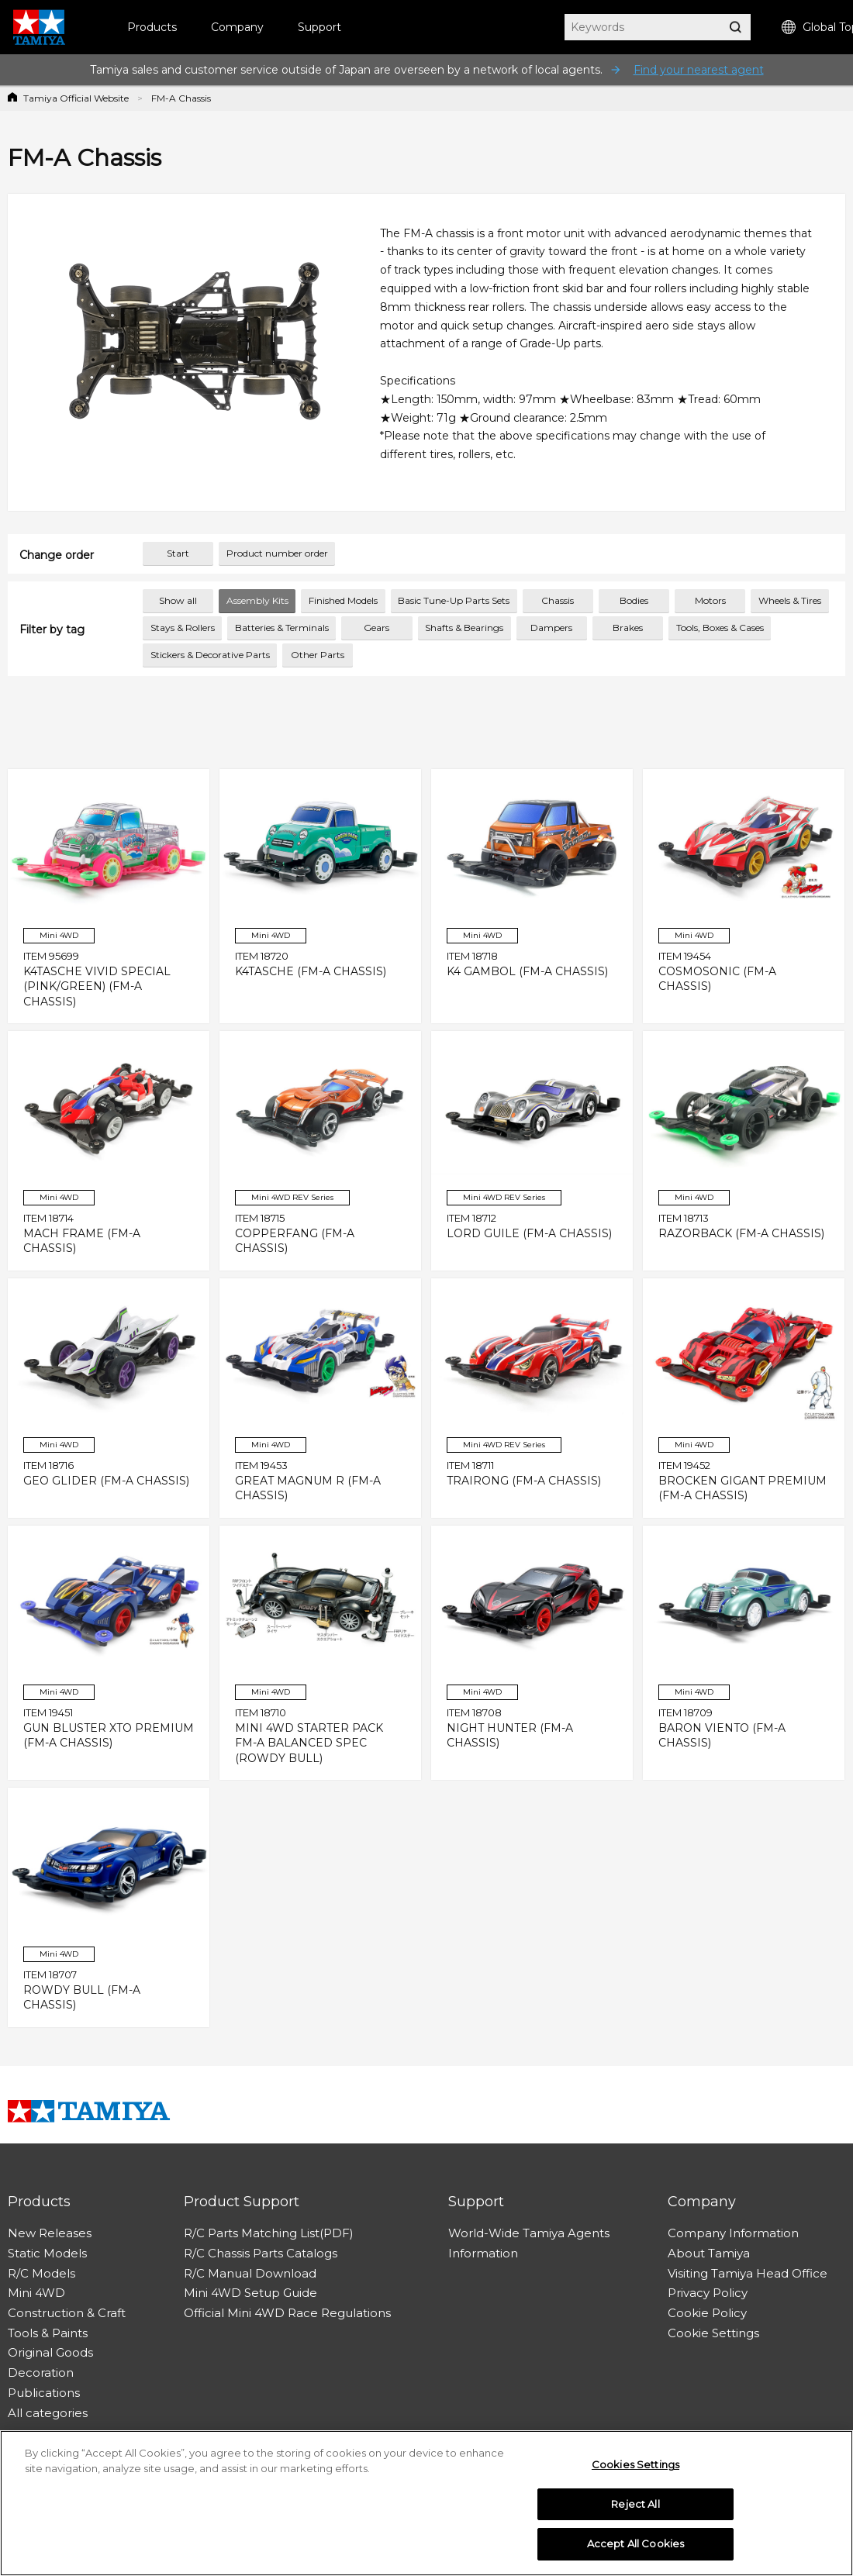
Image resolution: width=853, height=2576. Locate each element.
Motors (710, 600)
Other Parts (317, 654)
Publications (44, 2392)
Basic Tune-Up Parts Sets (453, 600)
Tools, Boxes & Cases (720, 627)
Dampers (551, 627)
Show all (178, 600)
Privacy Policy (708, 2292)
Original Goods (50, 2352)
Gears (376, 627)
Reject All (635, 2504)
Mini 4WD (36, 2292)
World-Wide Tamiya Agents (529, 2233)
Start (178, 553)
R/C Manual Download (250, 2273)
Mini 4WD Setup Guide (250, 2292)
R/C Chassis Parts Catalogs (260, 2253)
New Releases (50, 2233)
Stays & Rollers (182, 627)
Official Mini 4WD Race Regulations (287, 2312)
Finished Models (343, 600)
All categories (48, 2412)
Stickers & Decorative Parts (210, 654)
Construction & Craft (67, 2312)
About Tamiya (709, 2253)
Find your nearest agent (699, 70)
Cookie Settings (713, 2333)
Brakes (628, 627)
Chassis (557, 600)
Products (152, 27)
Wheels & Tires (789, 600)
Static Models (47, 2253)
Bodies (634, 600)
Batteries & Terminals (282, 627)
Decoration (41, 2372)
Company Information (733, 2233)
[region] (426, 2503)
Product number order (277, 553)
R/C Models (41, 2273)
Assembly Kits (257, 600)
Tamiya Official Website (76, 98)
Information (483, 2253)
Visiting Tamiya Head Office (747, 2273)
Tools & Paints (48, 2333)
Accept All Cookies (635, 2543)
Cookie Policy (707, 2312)
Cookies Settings (635, 2464)
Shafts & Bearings (464, 627)
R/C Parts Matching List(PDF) (269, 2233)
